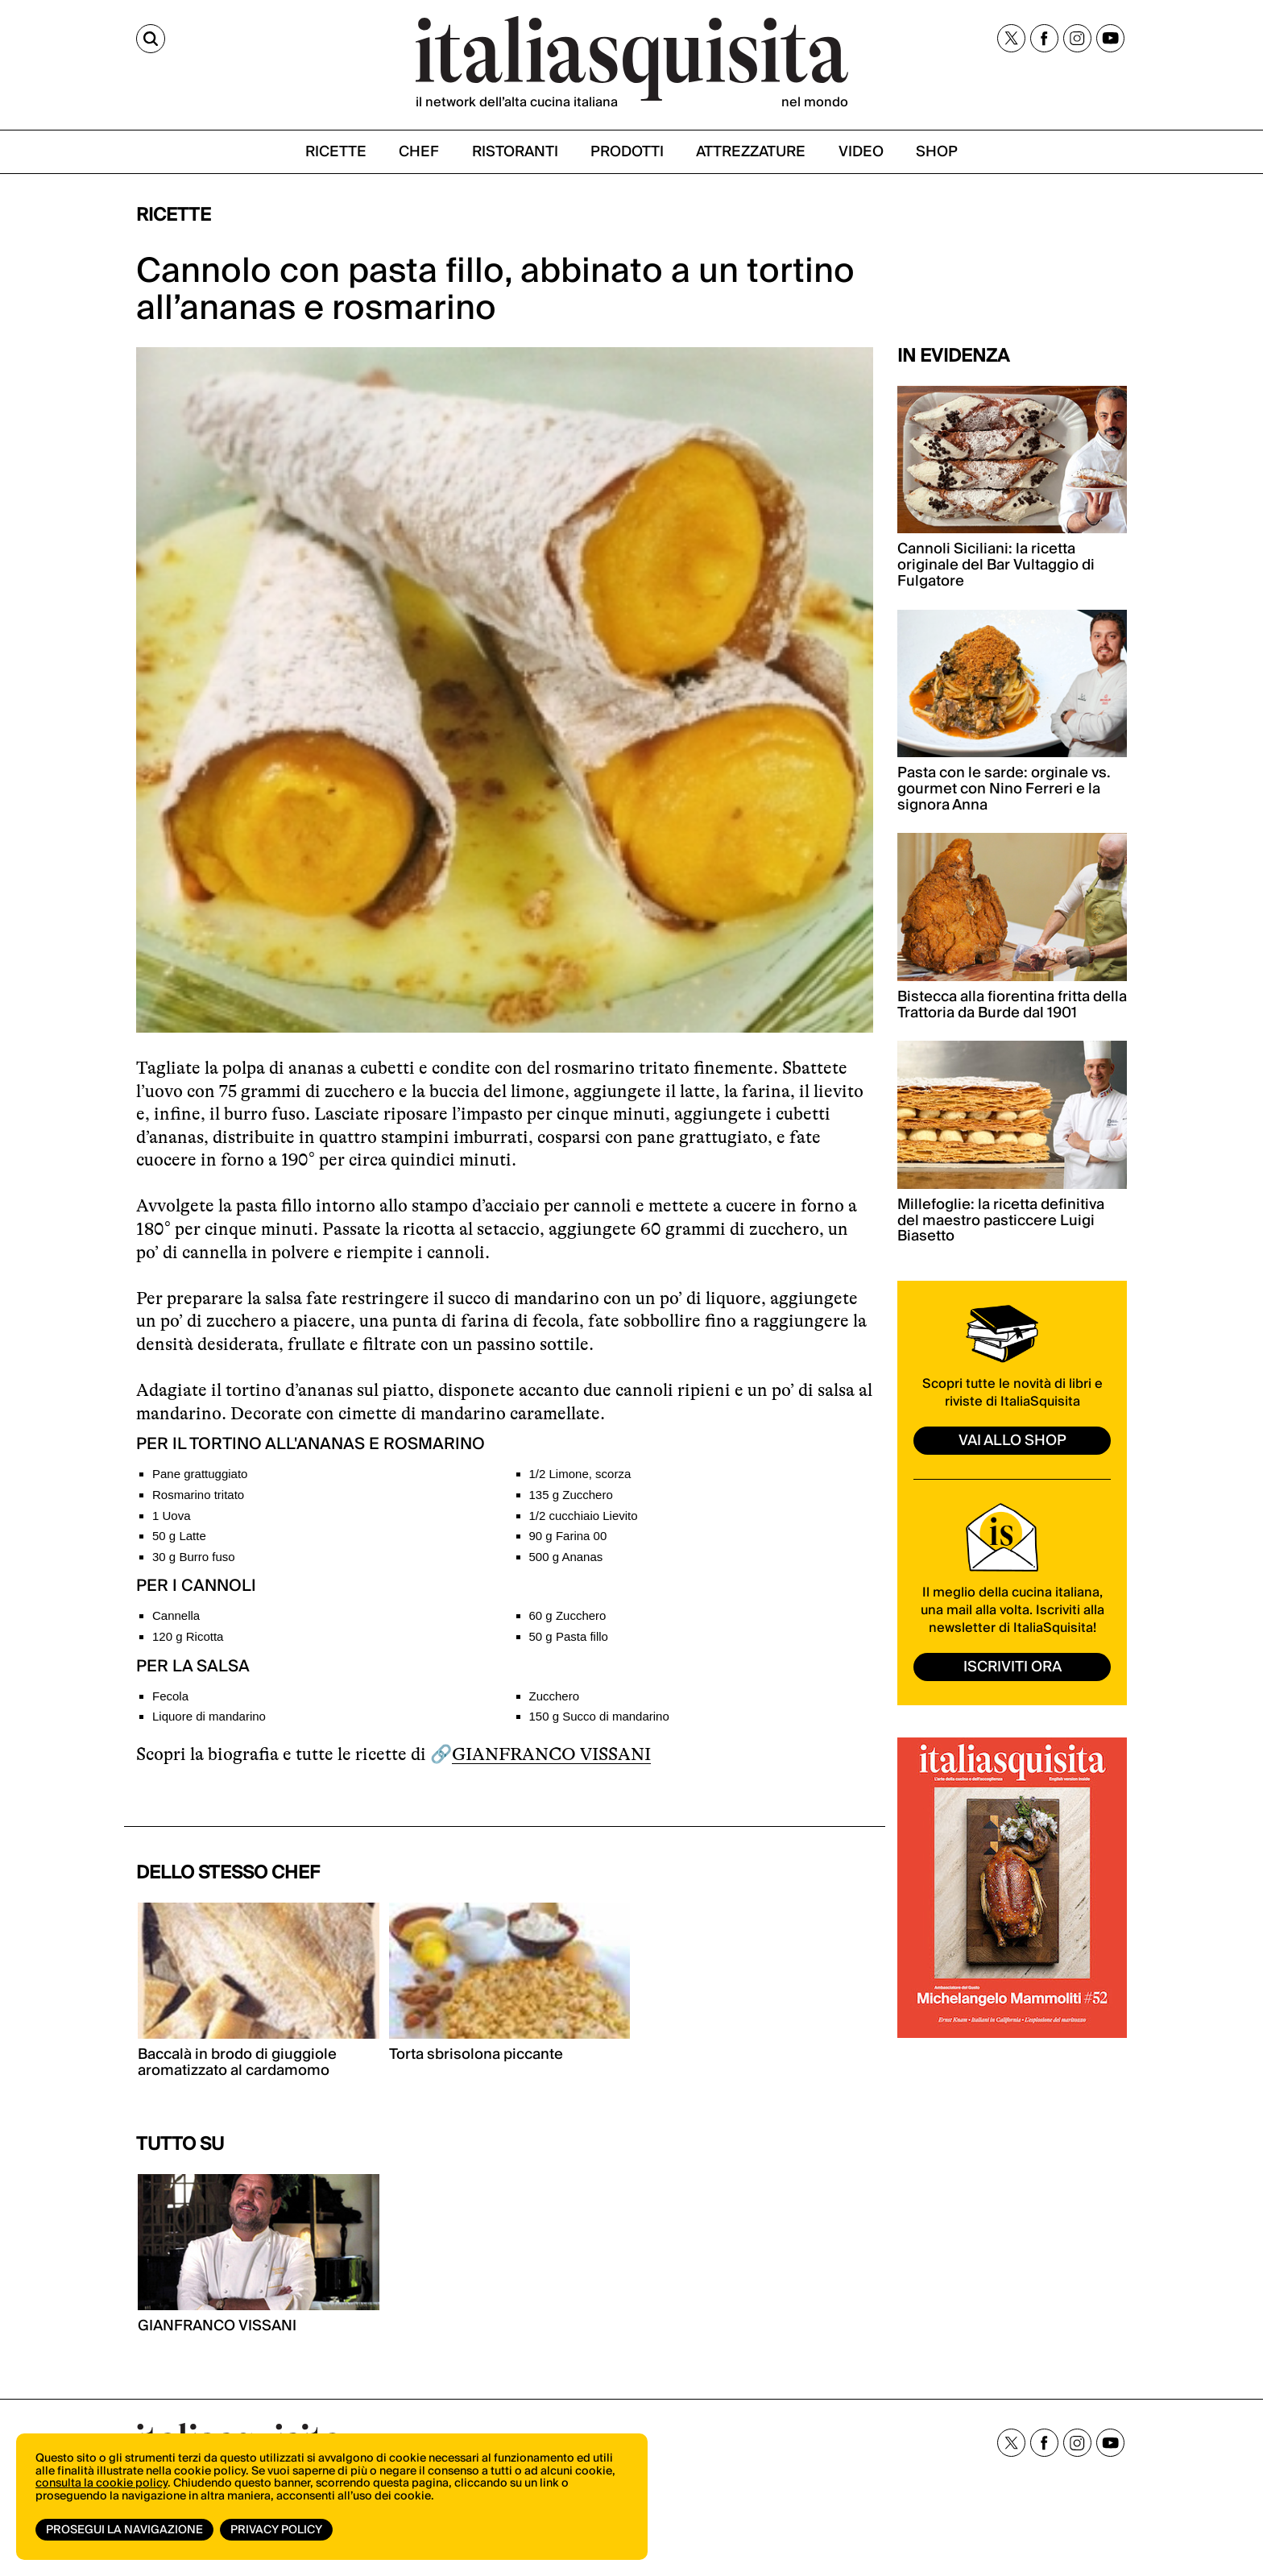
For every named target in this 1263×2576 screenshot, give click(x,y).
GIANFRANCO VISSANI (551, 1754)
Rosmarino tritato (198, 1494)
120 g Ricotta (187, 1636)
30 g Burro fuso (193, 1556)
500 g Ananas (566, 1556)
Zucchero (554, 1696)
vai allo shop (1012, 1440)
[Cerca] (150, 38)
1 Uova (171, 1515)
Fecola (170, 1696)
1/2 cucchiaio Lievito (583, 1515)
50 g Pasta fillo (568, 1636)
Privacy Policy (276, 2530)
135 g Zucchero (571, 1494)
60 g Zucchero (568, 1615)
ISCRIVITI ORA (1012, 1667)
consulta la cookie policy (101, 2483)
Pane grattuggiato (199, 1474)
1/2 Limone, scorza (580, 1474)
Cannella (176, 1615)
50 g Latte (179, 1536)
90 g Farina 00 (568, 1536)
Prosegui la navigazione (124, 2530)
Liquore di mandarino (209, 1716)
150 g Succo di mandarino (599, 1716)
